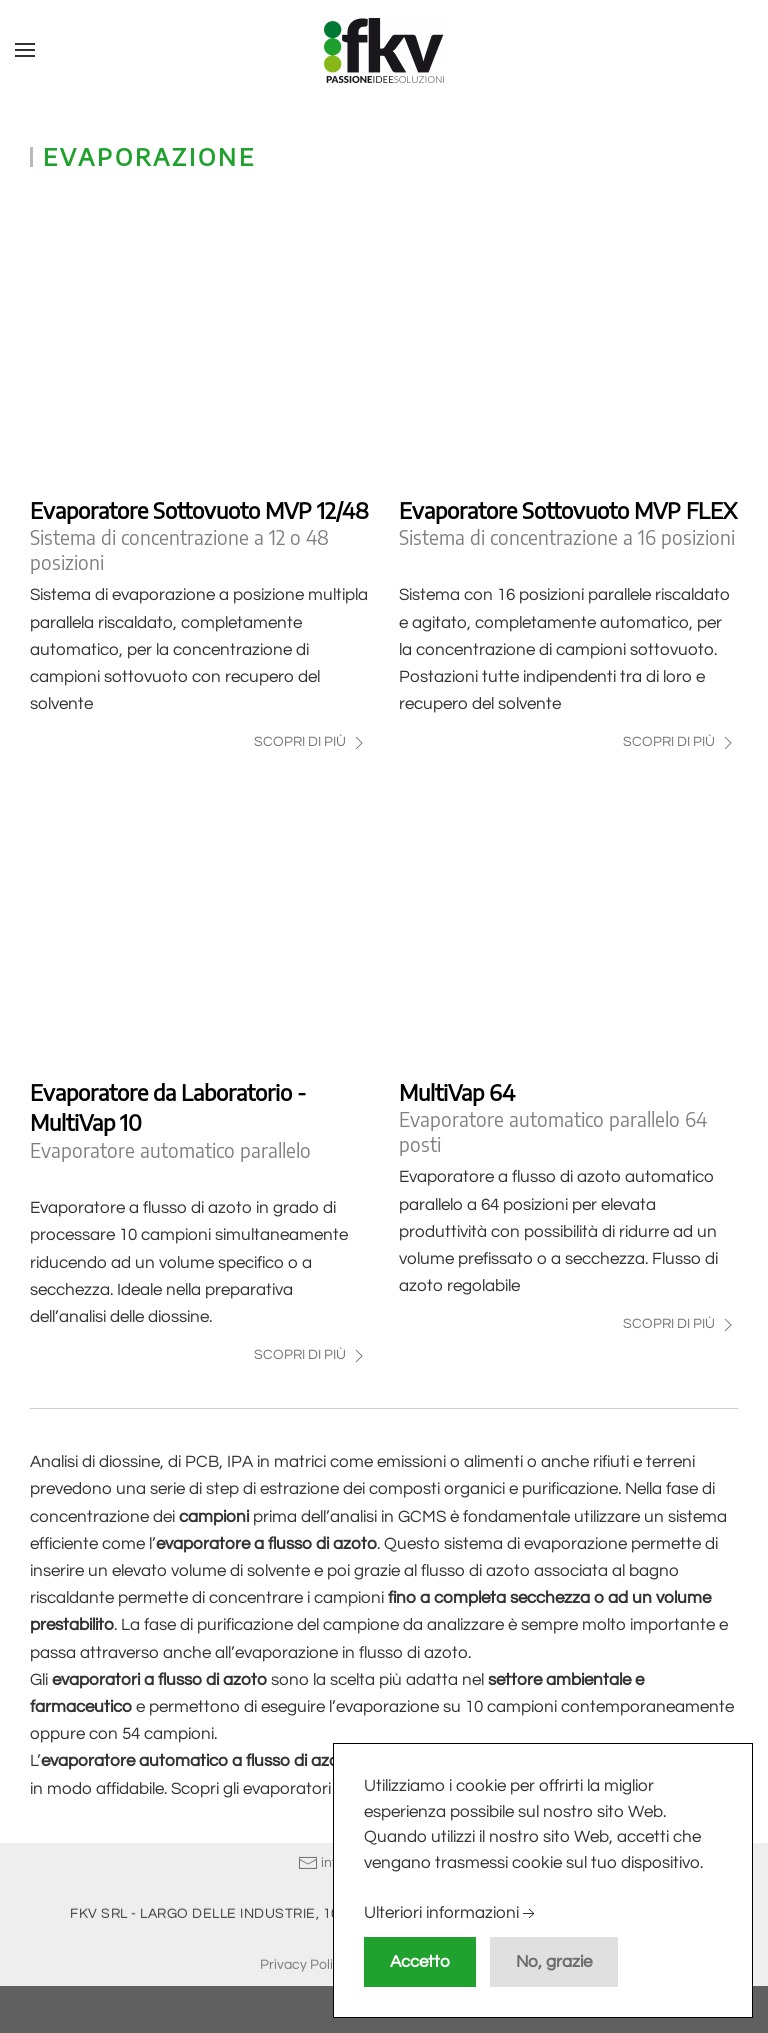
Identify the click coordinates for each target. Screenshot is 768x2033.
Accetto (420, 1962)
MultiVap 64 (457, 1092)
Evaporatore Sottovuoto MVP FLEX (568, 510)
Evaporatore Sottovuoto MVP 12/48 (199, 510)
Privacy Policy (304, 1963)
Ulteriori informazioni (451, 1914)
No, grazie (554, 1962)
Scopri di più (311, 742)
